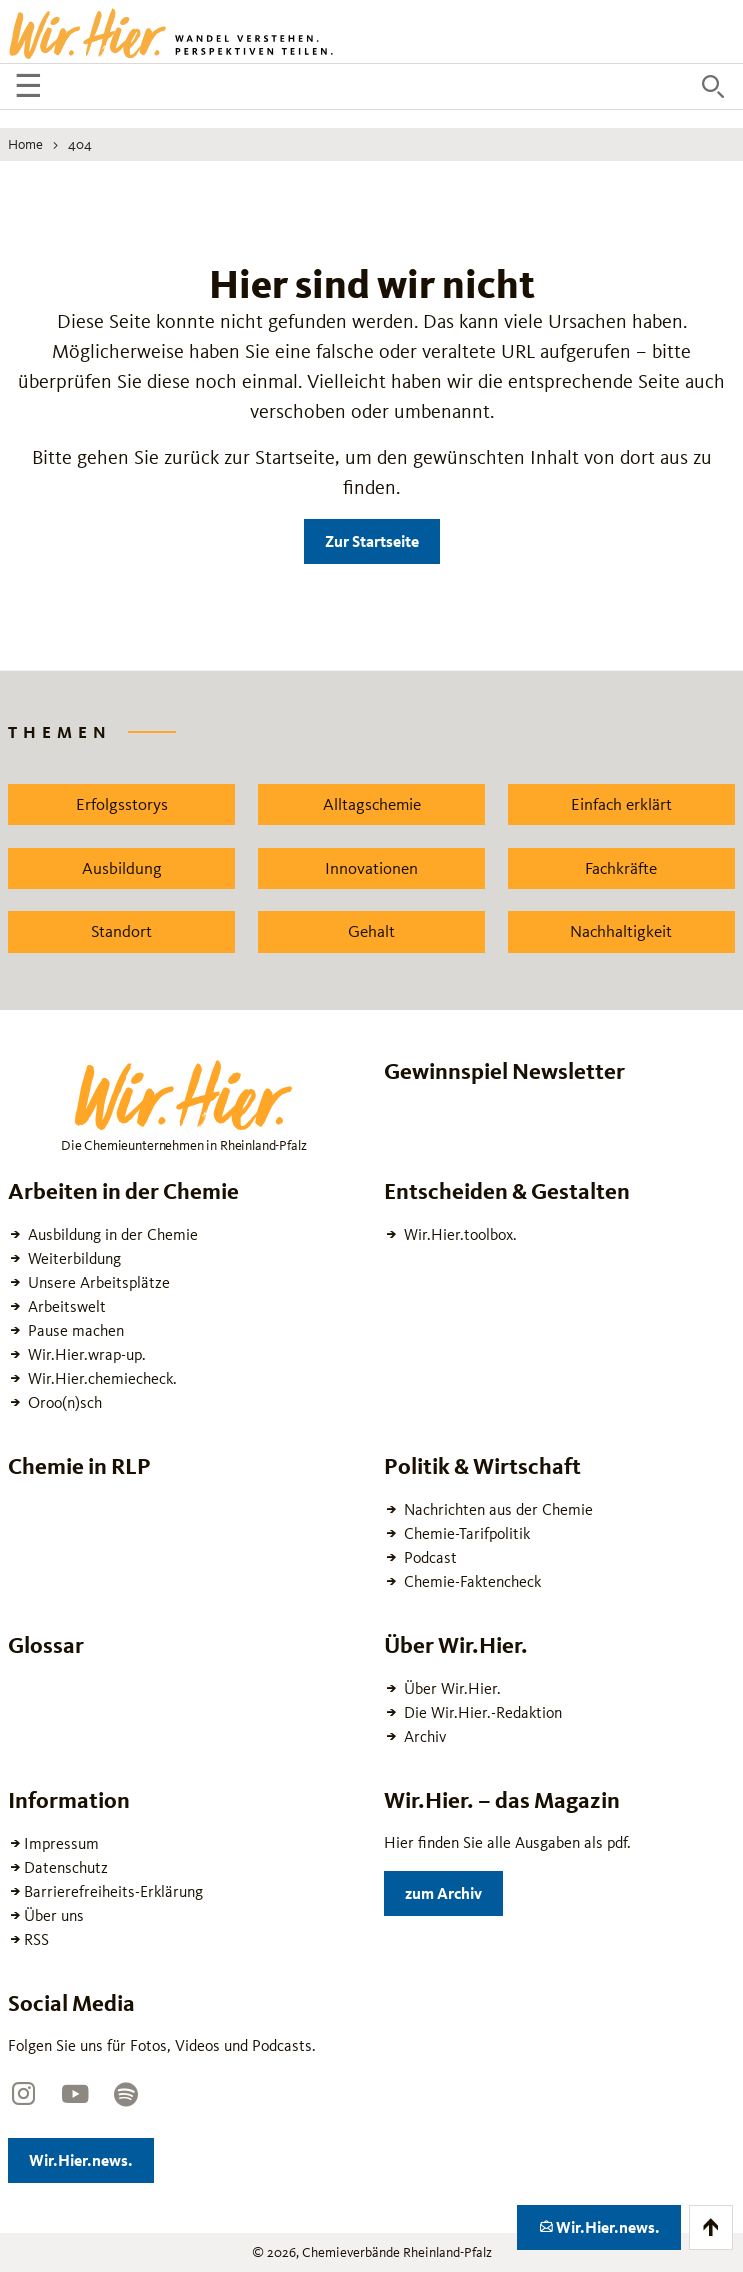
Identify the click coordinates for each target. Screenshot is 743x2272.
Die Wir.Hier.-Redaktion (481, 1712)
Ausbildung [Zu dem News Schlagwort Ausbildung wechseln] (122, 868)
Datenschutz (66, 1867)
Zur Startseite (372, 541)
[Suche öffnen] (713, 87)
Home (25, 144)
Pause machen (74, 1330)
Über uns (54, 1915)
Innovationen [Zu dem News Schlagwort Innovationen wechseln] (371, 868)
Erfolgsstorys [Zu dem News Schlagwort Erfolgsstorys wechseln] (122, 804)
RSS (36, 1939)
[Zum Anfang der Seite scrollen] (711, 2227)
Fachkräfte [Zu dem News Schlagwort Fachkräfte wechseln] (621, 868)
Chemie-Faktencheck (470, 1581)
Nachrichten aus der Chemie (496, 1509)
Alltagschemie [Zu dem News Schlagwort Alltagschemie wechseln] (372, 804)
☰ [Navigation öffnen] (31, 89)
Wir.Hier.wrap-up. (85, 1354)
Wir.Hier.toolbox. (458, 1234)
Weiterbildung (72, 1258)
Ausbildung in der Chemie (111, 1234)
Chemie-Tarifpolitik (465, 1533)
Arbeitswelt (65, 1306)
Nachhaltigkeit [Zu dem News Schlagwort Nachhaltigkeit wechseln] (621, 931)
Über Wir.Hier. (450, 1688)
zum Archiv (454, 1889)
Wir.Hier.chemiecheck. (100, 1378)
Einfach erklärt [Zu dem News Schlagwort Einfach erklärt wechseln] (621, 804)
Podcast (428, 1557)
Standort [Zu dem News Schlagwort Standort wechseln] (121, 931)
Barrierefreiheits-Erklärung (113, 1891)
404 (80, 144)
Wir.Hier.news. (91, 2156)
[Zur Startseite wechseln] (173, 32)
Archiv (423, 1736)
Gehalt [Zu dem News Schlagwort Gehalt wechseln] (371, 931)
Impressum (61, 1843)
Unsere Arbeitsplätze (97, 1282)
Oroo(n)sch (63, 1402)
